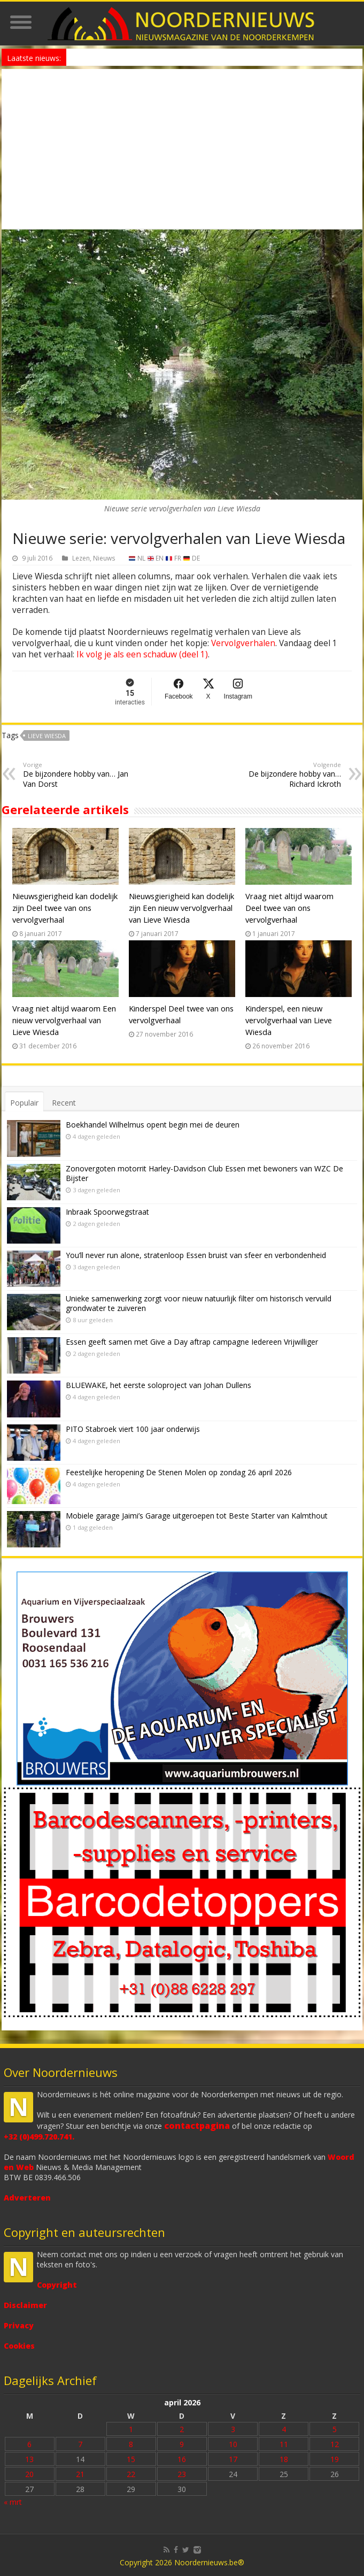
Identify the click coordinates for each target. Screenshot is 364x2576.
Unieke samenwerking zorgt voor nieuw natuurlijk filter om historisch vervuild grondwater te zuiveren (198, 1303)
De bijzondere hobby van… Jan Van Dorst (78, 775)
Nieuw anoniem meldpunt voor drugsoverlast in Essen (152, 57)
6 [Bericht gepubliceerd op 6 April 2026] (29, 2444)
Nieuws (104, 558)
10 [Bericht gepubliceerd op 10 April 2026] (233, 2444)
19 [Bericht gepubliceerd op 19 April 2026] (334, 2459)
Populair (24, 1103)
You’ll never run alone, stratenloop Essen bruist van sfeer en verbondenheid (196, 1255)
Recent (64, 1103)
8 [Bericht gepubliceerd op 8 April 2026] (131, 2444)
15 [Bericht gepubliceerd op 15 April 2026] (131, 2459)
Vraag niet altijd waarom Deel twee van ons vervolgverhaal (289, 908)
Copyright (57, 2285)
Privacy (19, 2325)
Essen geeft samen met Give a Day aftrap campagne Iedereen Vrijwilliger (192, 1342)
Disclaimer (25, 2305)
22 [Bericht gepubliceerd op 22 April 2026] (131, 2474)
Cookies (19, 2346)
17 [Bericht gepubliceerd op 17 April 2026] (233, 2459)
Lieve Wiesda (47, 736)
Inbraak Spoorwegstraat (107, 1212)
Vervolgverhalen (243, 643)
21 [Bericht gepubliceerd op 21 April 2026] (80, 2474)
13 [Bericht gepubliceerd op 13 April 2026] (29, 2459)
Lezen (81, 558)
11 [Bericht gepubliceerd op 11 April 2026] (284, 2444)
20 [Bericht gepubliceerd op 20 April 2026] (29, 2474)
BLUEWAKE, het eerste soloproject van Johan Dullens (158, 1385)
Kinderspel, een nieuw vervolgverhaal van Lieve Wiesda (288, 1020)
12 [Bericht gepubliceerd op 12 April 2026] (334, 2444)
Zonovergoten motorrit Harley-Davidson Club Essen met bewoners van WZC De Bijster (204, 1173)
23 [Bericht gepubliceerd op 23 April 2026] (181, 2474)
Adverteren (27, 2197)
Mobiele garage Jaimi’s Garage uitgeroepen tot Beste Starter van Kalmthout (197, 1516)
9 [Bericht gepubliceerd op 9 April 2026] (182, 2444)
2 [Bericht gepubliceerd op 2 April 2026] (182, 2429)
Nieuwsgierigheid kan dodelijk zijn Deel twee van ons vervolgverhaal (65, 908)
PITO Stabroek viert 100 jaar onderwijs (133, 1429)
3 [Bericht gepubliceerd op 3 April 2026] (233, 2429)
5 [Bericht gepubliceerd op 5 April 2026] (334, 2429)
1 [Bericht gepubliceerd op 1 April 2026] (131, 2429)
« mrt (13, 2502)
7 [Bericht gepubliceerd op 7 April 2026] (80, 2444)
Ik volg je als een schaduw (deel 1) (142, 654)
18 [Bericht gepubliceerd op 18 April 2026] (284, 2459)
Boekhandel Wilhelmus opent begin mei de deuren (152, 1125)
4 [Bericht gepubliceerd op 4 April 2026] (284, 2429)
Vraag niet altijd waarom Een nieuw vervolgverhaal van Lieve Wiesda (64, 1020)
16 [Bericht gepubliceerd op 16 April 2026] (181, 2459)
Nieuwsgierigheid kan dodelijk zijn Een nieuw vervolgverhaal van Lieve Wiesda (181, 908)
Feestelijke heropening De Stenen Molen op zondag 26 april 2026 (179, 1472)
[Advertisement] (182, 149)
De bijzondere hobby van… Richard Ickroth (286, 775)
